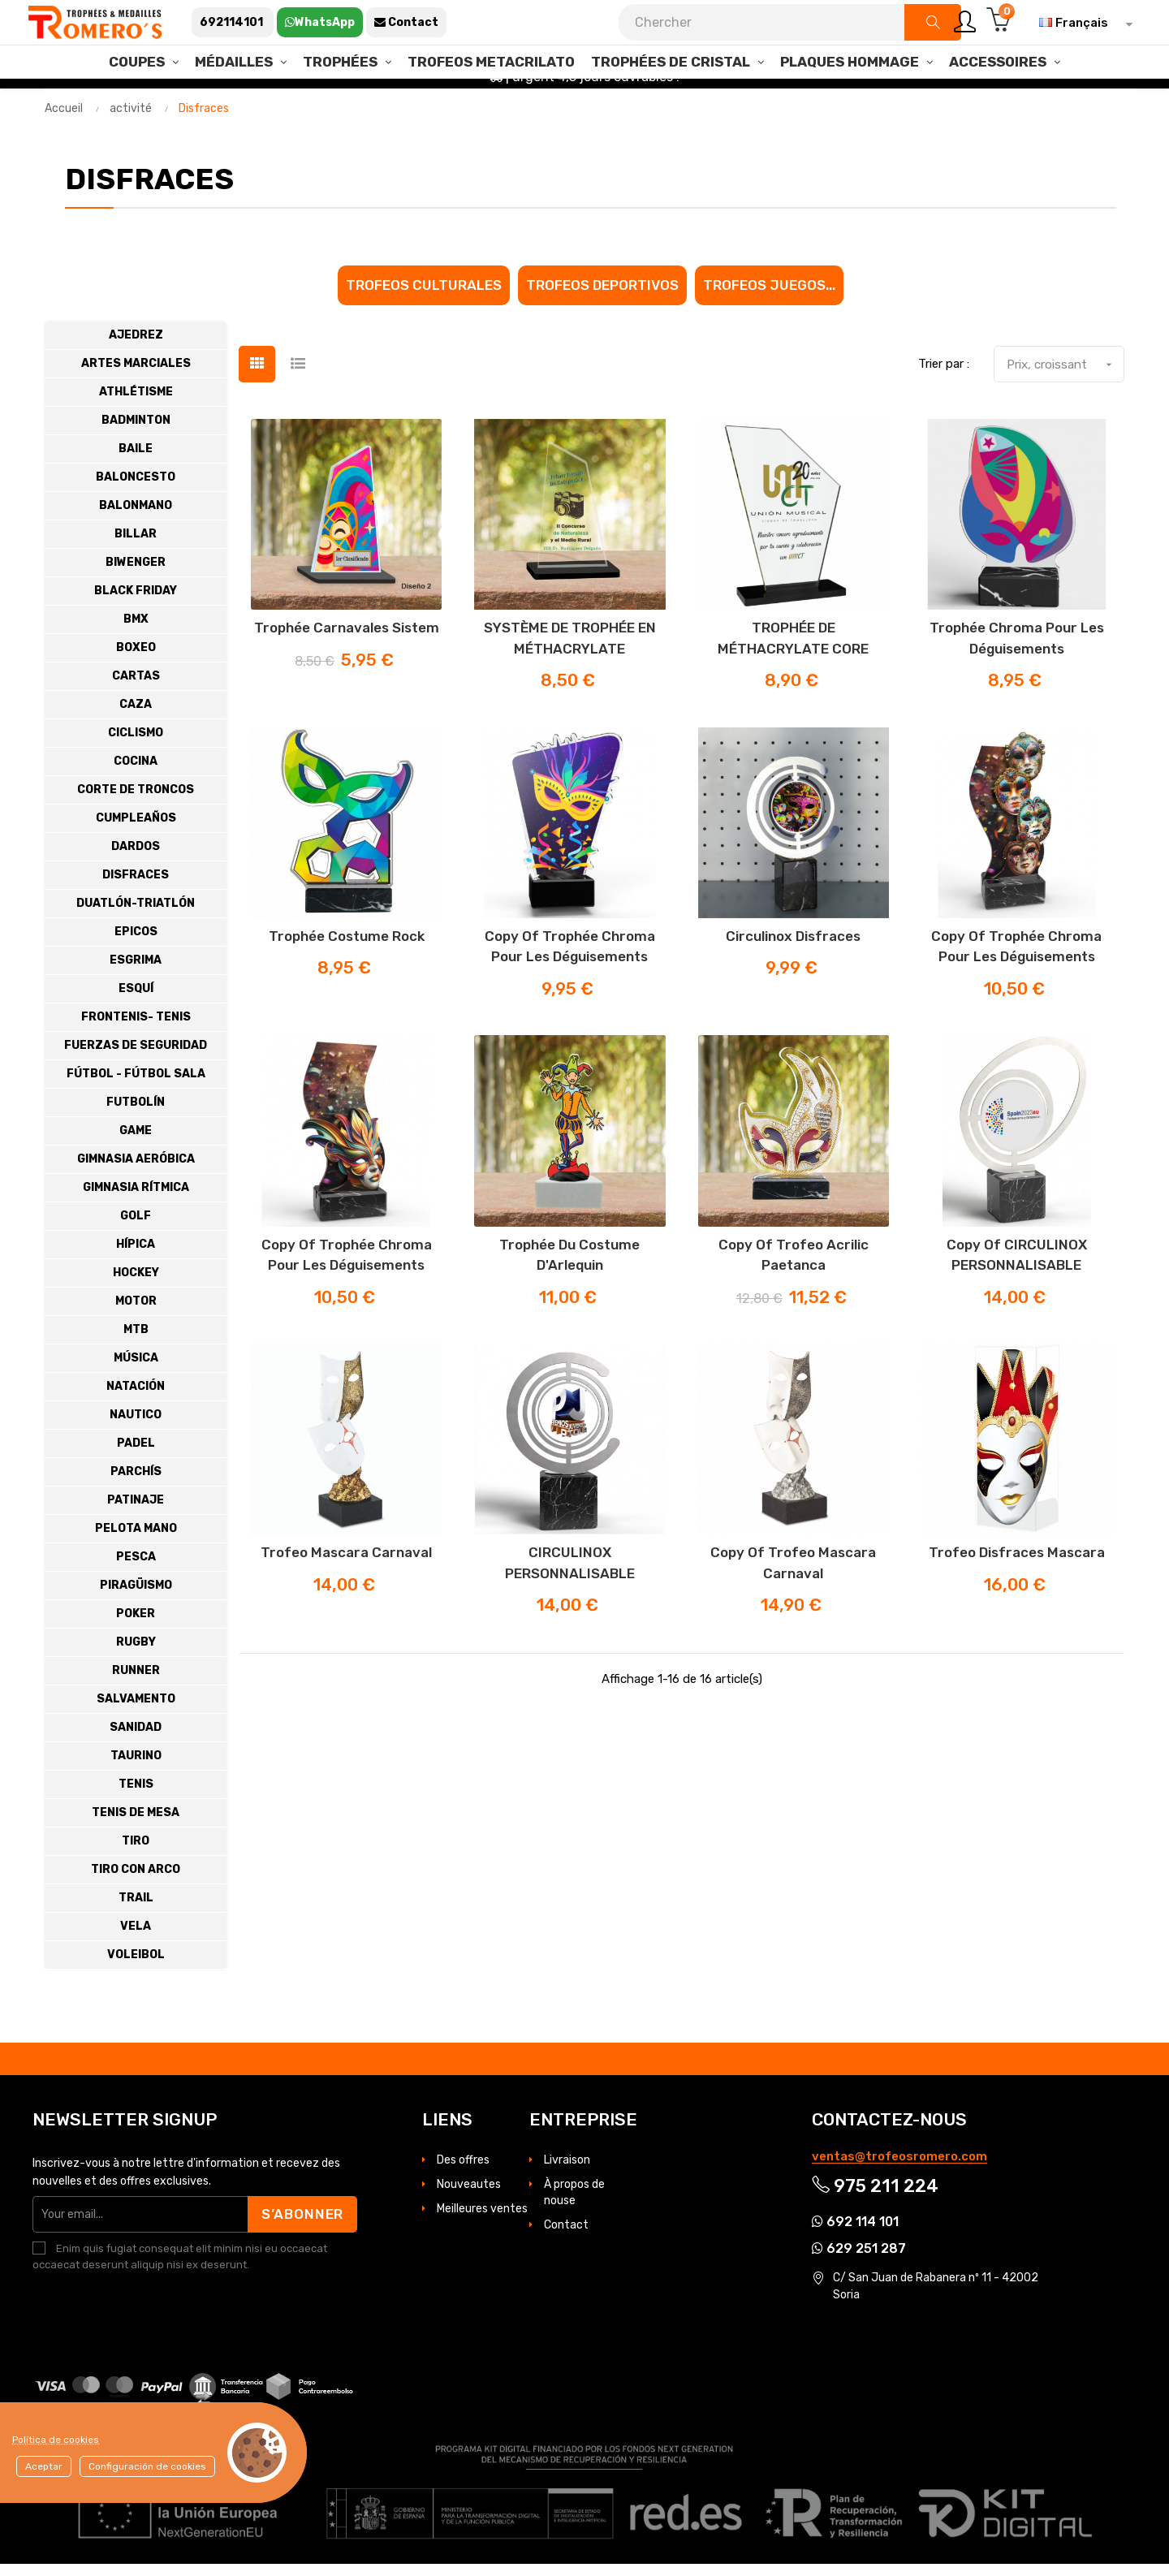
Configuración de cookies (147, 2466)
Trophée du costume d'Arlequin (569, 1267)
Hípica (135, 1256)
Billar (135, 546)
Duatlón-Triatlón (135, 915)
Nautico (136, 1427)
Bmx (136, 631)
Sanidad (136, 1739)
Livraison (567, 2172)
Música (136, 1370)
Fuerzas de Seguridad (135, 1057)
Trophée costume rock (347, 948)
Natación (135, 1398)
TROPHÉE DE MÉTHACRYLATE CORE (793, 650)
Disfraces (135, 887)
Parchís (136, 1484)
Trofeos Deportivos (602, 297)
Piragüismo (136, 1597)
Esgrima (136, 972)
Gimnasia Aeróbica (136, 1171)
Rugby (136, 1654)
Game (135, 1143)
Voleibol (136, 1967)
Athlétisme (136, 404)
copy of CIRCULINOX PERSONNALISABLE (1017, 1267)
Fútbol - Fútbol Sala (136, 1086)
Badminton (135, 432)
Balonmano (135, 517)
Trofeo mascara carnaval (346, 1564)
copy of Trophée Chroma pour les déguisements (570, 958)
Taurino (136, 1768)
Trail (136, 1910)
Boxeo (136, 660)
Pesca (136, 1569)
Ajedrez (136, 347)
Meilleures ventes (482, 2221)
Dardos (135, 858)
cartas (136, 688)
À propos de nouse (574, 2205)
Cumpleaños (136, 830)
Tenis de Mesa (135, 1825)
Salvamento (136, 1711)
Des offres (463, 2172)
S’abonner (301, 2226)
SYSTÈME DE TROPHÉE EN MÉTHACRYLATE (570, 650)
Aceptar (44, 2466)
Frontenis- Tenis (136, 1029)
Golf (135, 1228)
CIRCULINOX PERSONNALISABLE (570, 1575)
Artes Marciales (136, 375)
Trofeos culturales (424, 297)
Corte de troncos (135, 802)
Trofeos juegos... (769, 297)
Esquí (136, 1001)
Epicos (135, 944)
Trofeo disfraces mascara (1017, 1564)
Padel (136, 1455)
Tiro (135, 1853)
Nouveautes (469, 2196)
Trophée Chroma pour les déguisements (1017, 650)
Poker (135, 1626)
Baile (136, 461)
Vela (135, 1938)
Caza (135, 716)
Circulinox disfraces (793, 948)
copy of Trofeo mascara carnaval (793, 1575)
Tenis (136, 1796)
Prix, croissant (1065, 377)
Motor (136, 1313)
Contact (566, 2237)
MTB (136, 1341)
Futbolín (135, 1114)
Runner (136, 1682)
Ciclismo (135, 745)
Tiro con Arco (135, 1881)
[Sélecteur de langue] (1082, 22)
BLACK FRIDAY (135, 603)
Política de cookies (55, 2439)
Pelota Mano (136, 1540)
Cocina (135, 773)
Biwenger (136, 574)
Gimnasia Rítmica (136, 1199)
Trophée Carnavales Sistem (346, 640)
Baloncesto (135, 489)
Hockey (136, 1285)
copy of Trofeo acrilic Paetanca (793, 1267)
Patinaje (135, 1512)
